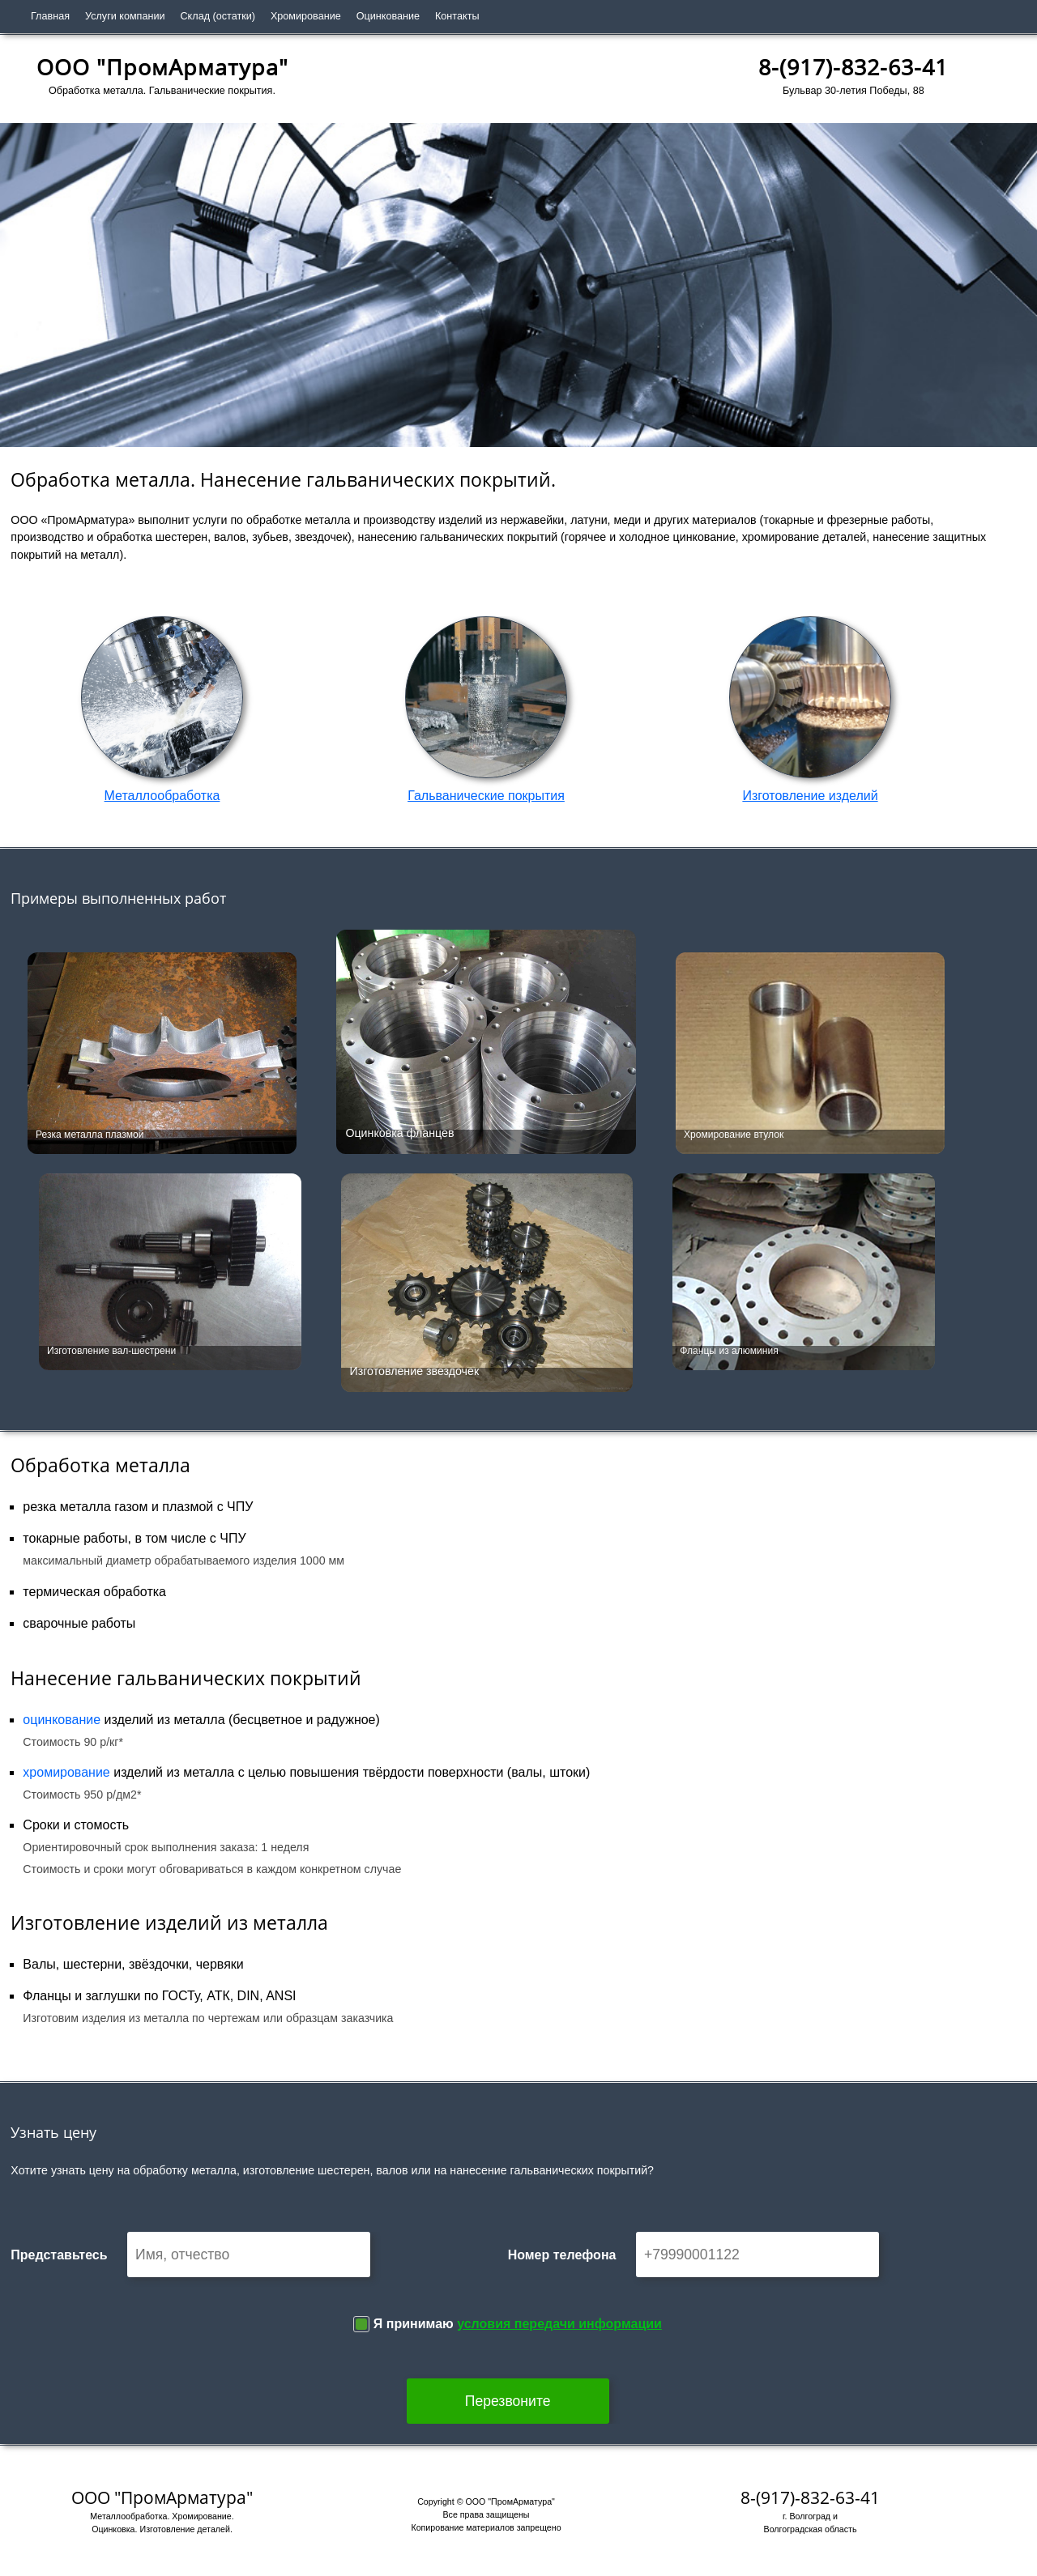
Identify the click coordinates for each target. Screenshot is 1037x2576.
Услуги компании (125, 16)
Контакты (457, 16)
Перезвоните (508, 2401)
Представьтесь (59, 2255)
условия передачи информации (559, 2324)
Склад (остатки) (218, 16)
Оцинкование (388, 16)
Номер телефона (562, 2255)
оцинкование (61, 1720)
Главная (50, 16)
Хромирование (306, 16)
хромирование (66, 1772)
